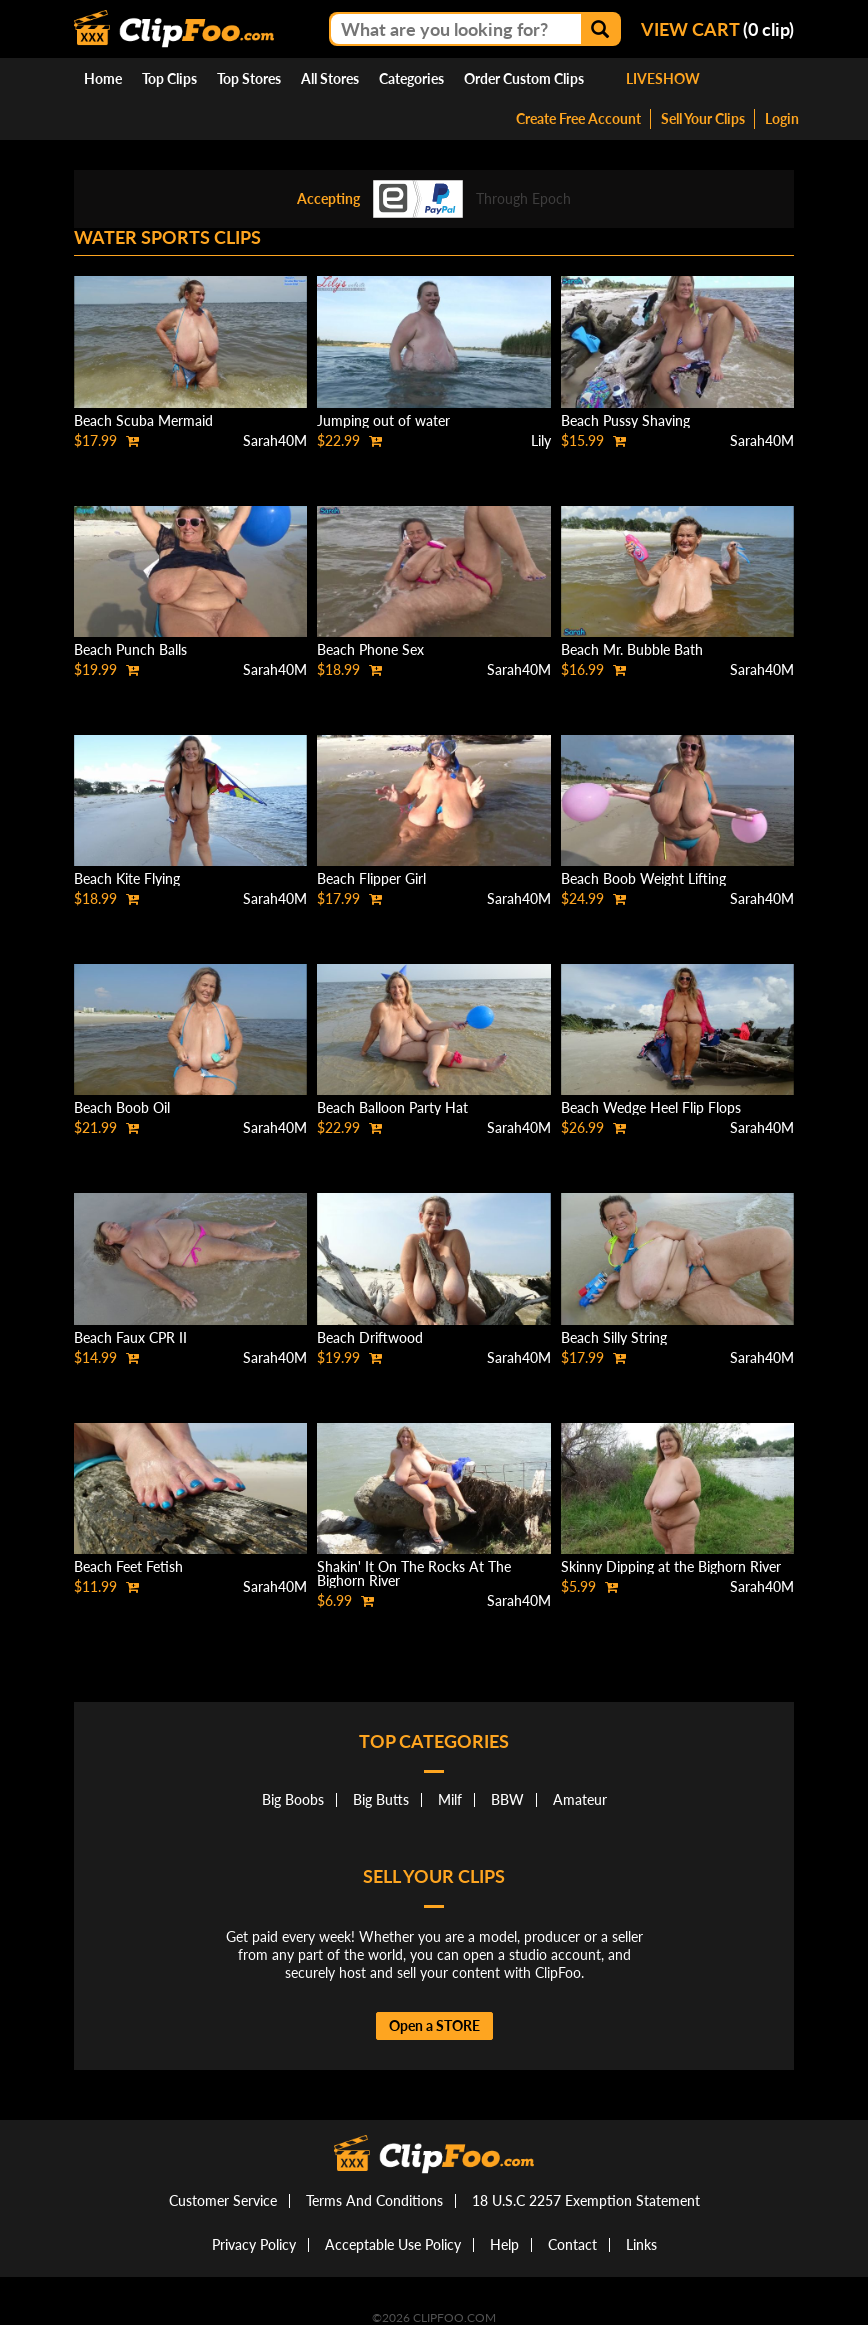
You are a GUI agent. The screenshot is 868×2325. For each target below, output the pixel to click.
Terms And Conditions (374, 2200)
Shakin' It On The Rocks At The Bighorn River (414, 1573)
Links (641, 2244)
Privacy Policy (254, 2244)
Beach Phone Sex (370, 649)
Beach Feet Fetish (128, 1566)
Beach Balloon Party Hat (392, 1107)
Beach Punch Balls (130, 649)
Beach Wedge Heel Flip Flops (651, 1107)
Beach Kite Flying (127, 878)
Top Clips (169, 78)
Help (504, 2244)
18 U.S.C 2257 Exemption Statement (586, 2200)
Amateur (580, 1799)
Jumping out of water (383, 420)
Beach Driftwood (370, 1337)
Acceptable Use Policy (393, 2244)
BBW (507, 1799)
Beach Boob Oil (122, 1107)
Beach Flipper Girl (371, 878)
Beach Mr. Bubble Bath (632, 649)
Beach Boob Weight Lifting (643, 878)
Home (103, 78)
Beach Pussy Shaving (625, 420)
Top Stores (249, 78)
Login (782, 118)
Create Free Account (578, 118)
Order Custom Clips (524, 78)
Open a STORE (434, 2025)
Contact (572, 2244)
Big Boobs (293, 1799)
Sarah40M (275, 440)
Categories (411, 78)
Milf (450, 1799)
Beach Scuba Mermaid (143, 420)
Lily (541, 440)
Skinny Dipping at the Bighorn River (671, 1566)
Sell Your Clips (703, 118)
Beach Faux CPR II (130, 1337)
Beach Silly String (614, 1337)
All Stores (330, 78)
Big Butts (381, 1799)
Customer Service (223, 2200)
